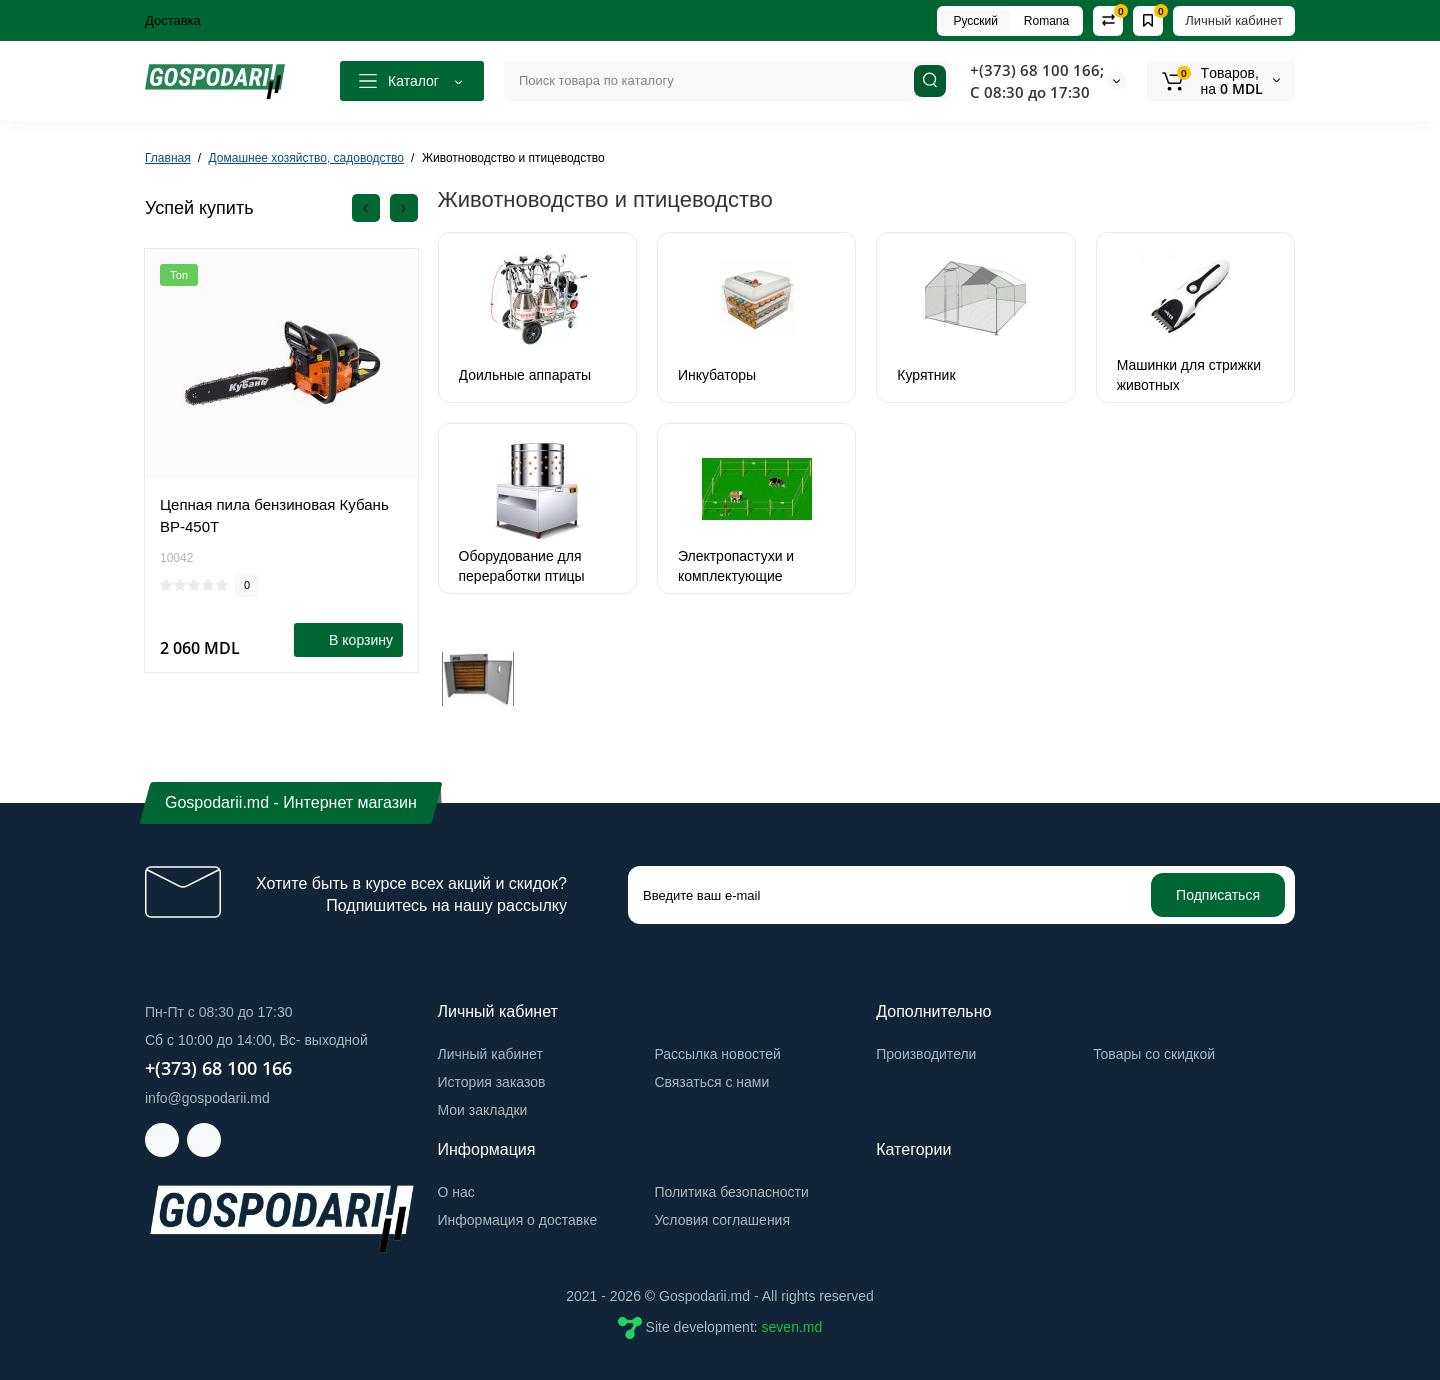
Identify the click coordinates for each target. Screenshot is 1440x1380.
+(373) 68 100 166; (1037, 70)
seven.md (792, 1326)
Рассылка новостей (717, 1054)
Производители (926, 1054)
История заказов (492, 1082)
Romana (1046, 21)
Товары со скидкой (1154, 1054)
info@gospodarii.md (207, 1098)
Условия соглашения (722, 1220)
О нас (456, 1192)
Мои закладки (483, 1110)
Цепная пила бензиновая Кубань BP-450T (274, 515)
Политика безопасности (731, 1192)
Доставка (173, 20)
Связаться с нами (711, 1082)
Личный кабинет (1234, 20)
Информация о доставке (518, 1220)
